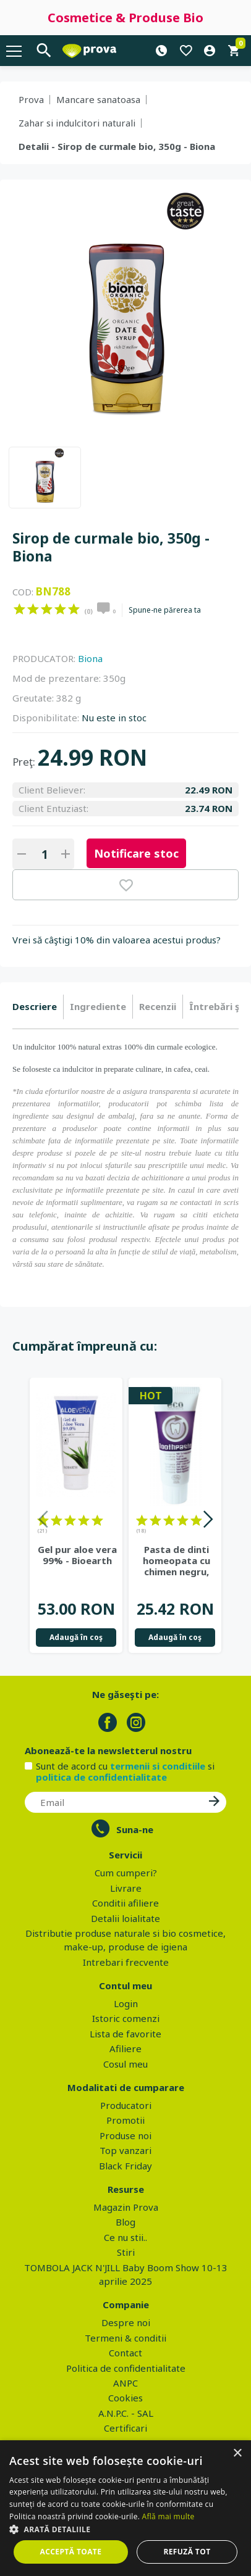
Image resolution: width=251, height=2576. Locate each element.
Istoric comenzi (126, 2018)
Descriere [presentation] (34, 1006)
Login (126, 2003)
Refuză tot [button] (186, 2551)
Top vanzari (125, 2150)
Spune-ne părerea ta (165, 610)
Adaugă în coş (76, 1637)
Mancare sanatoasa (98, 99)
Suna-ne (134, 1829)
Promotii (125, 2120)
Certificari (125, 2428)
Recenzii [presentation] (157, 1006)
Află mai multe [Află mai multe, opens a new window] (168, 2516)
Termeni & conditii (125, 2338)
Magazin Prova (125, 2207)
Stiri (126, 2252)
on (19, 609)
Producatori (125, 2105)
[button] (125, 2529)
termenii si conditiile (157, 1766)
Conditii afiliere (125, 1903)
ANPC (125, 2383)
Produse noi (125, 2135)
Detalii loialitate (125, 1918)
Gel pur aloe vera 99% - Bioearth (77, 1555)
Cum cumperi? (126, 1872)
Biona (90, 658)
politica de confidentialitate (101, 1777)
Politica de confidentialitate (125, 2368)
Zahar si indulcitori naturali (77, 123)
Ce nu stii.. (125, 2237)
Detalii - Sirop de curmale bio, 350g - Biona (117, 146)
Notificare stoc (136, 853)
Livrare (126, 1888)
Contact (125, 2352)
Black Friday (125, 2166)
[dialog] (125, 2508)
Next (207, 1521)
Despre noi (125, 2322)
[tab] (38, 1007)
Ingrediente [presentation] (98, 1006)
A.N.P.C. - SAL (125, 2413)
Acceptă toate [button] (71, 2551)
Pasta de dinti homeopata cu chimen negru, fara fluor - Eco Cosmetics (176, 1560)
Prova (31, 99)
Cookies (125, 2398)
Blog (125, 2222)
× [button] (237, 2453)
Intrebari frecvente (126, 1962)
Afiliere (125, 2048)
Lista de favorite (125, 2033)
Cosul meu (125, 2064)
